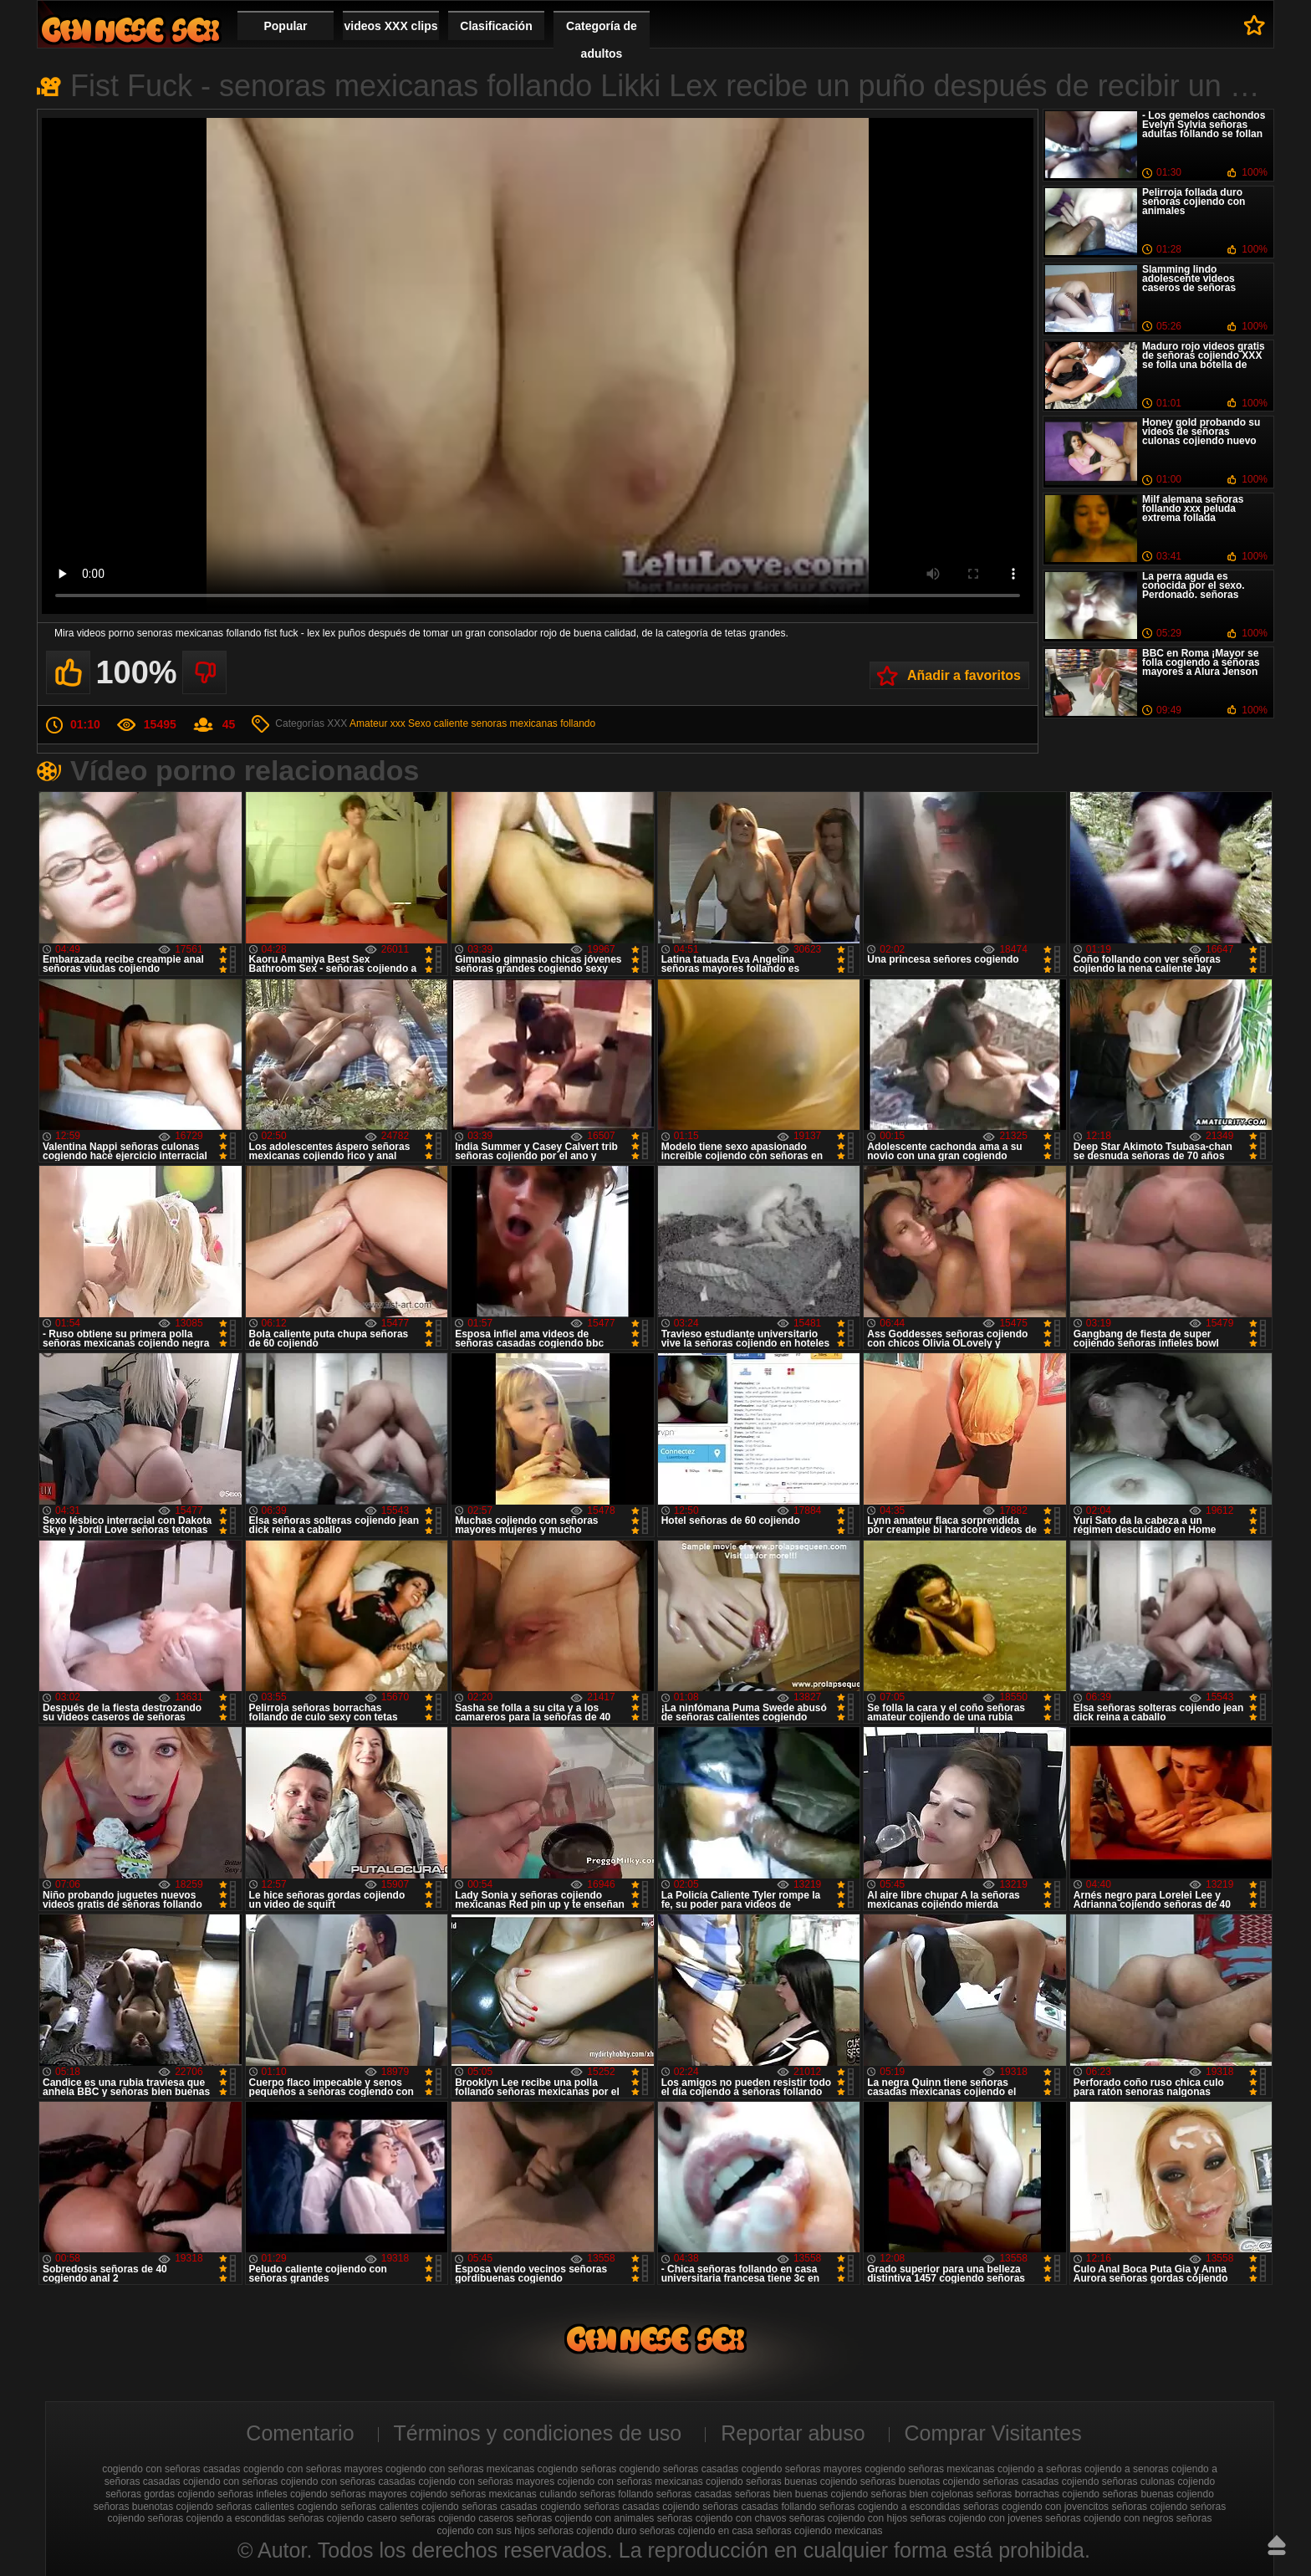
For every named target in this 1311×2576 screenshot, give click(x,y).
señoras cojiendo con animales (586, 2518)
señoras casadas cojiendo (642, 2506)
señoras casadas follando (759, 2506)
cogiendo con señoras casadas (171, 2469)
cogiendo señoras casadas (679, 2469)
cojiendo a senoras (1126, 2469)
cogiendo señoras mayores (802, 2469)
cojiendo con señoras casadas (348, 2481)
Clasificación (496, 26)
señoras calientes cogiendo (277, 2506)
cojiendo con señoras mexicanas (630, 2481)
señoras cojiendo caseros (456, 2518)
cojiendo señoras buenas (761, 2481)
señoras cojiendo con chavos (722, 2518)
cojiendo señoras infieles (232, 2494)
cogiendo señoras (577, 2469)
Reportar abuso (793, 2433)
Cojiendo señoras (130, 30)
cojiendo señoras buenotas (880, 2481)
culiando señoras (577, 2494)
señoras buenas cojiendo (1157, 2494)
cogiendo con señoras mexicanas (459, 2469)
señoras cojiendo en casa (696, 2531)
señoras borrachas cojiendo (1038, 2494)
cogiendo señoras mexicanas (929, 2469)
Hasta (1277, 2545)
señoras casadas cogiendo (521, 2506)
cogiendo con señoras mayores (313, 2469)
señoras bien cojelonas (922, 2494)
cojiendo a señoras (1039, 2469)
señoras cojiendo (1149, 2506)
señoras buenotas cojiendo (153, 2506)
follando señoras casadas (675, 2494)
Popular (285, 26)
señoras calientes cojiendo (399, 2506)
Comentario (300, 2433)
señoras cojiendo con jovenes (977, 2518)
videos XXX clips (390, 26)
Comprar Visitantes (993, 2433)
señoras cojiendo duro (587, 2531)
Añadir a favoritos (964, 675)
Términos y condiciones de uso (538, 2433)
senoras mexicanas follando (533, 723)
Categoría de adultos (601, 39)
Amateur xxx (377, 723)
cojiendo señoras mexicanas (473, 2494)
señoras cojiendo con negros (1109, 2518)
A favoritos (1254, 25)
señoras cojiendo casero (342, 2518)
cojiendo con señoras (230, 2481)
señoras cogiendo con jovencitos (1036, 2506)
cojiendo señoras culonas (1118, 2481)
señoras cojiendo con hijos (848, 2518)
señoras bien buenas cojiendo (801, 2494)
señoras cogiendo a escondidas (890, 2506)
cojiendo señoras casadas (1001, 2481)
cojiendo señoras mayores (348, 2494)
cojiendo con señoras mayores (486, 2481)
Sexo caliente (438, 723)
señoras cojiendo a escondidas (217, 2518)
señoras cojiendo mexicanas (819, 2531)
